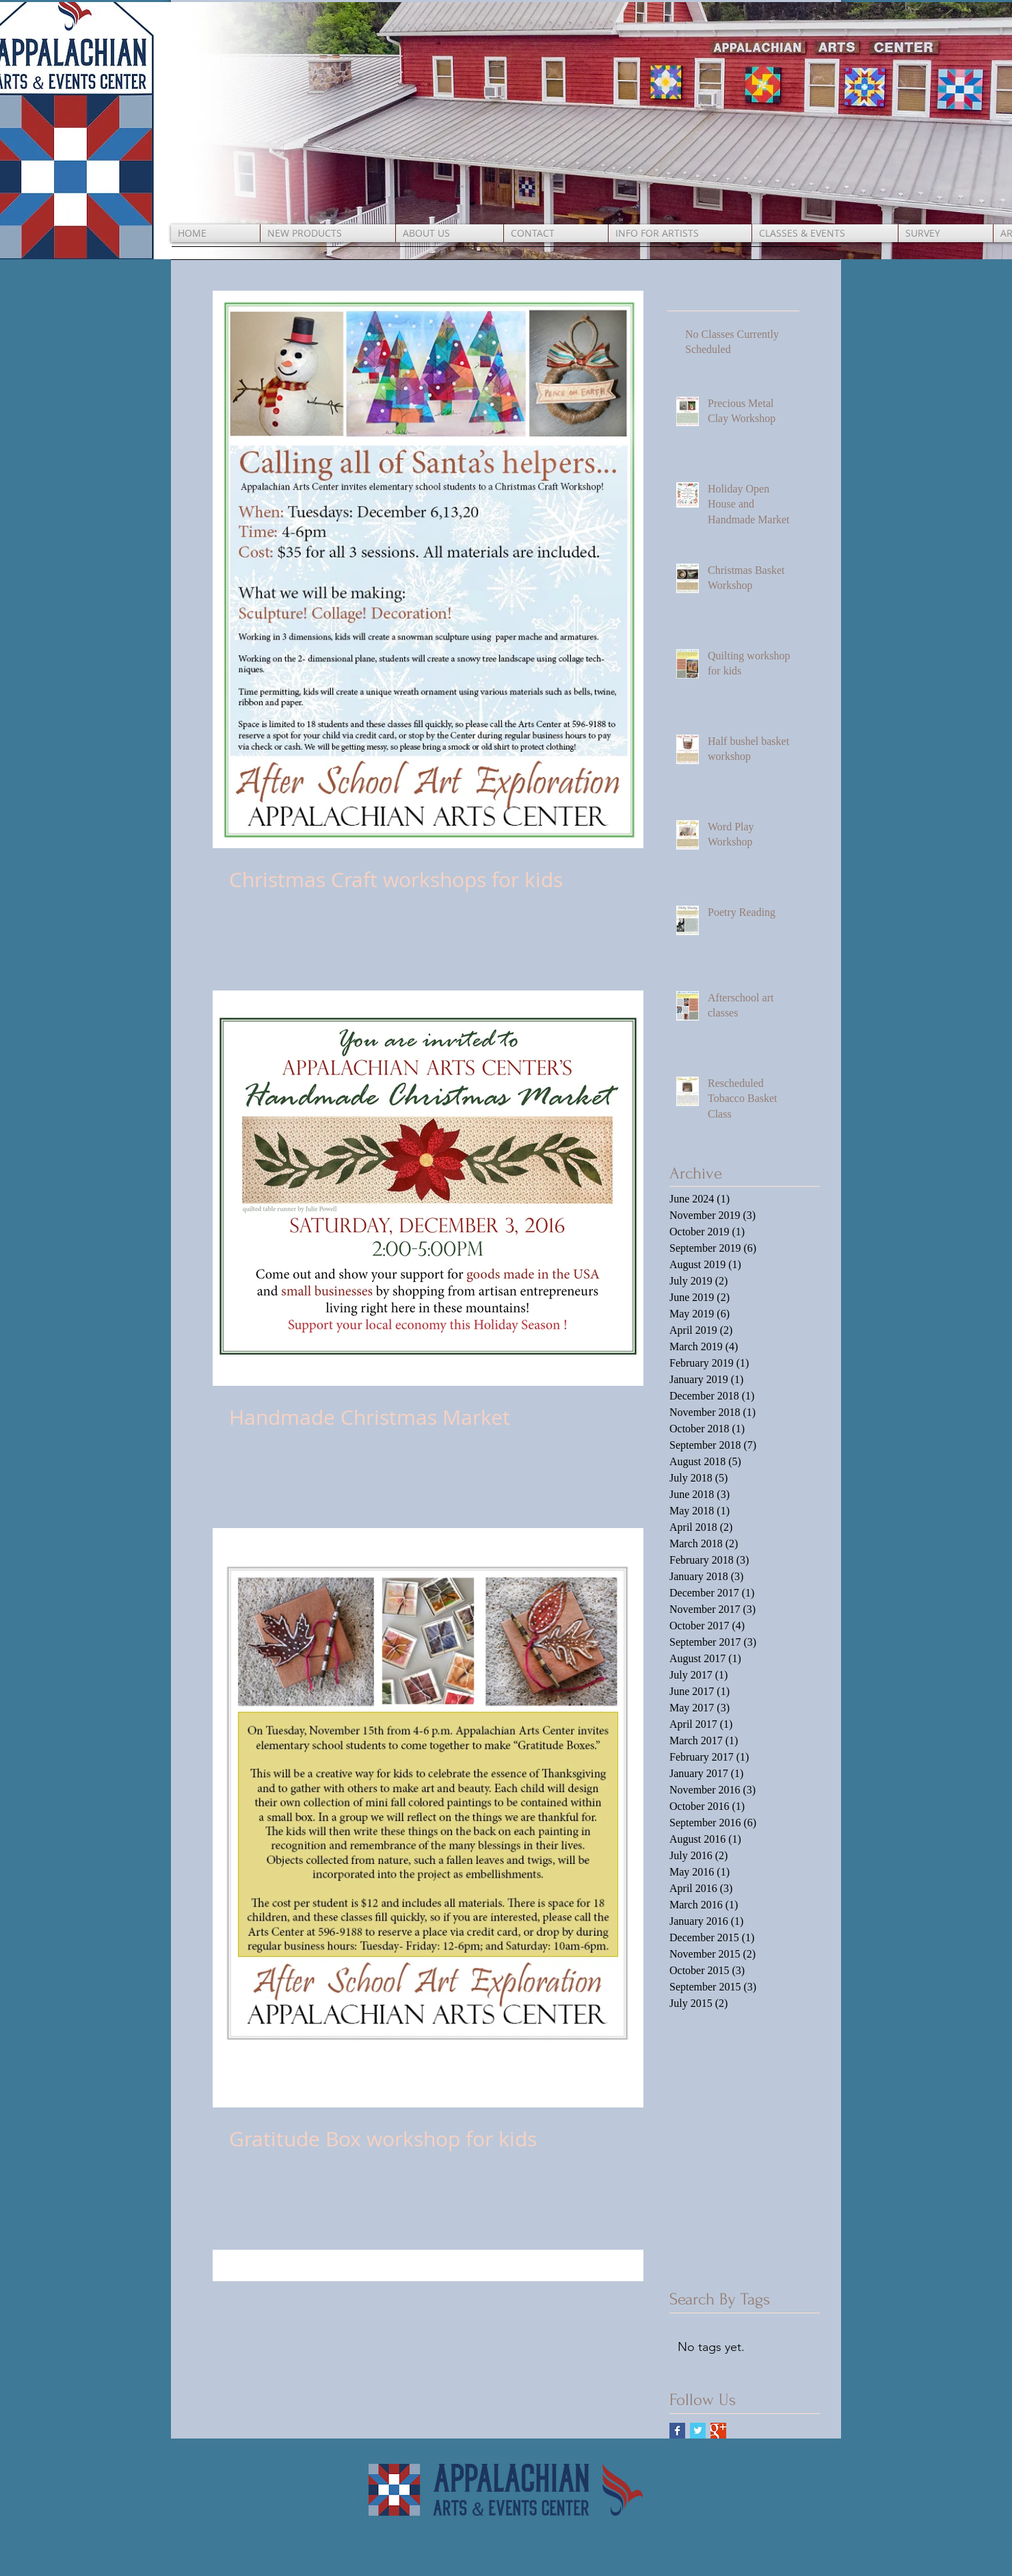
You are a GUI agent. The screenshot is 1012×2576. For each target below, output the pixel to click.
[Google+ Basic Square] (718, 2431)
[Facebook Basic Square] (677, 2431)
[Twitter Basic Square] (698, 2431)
